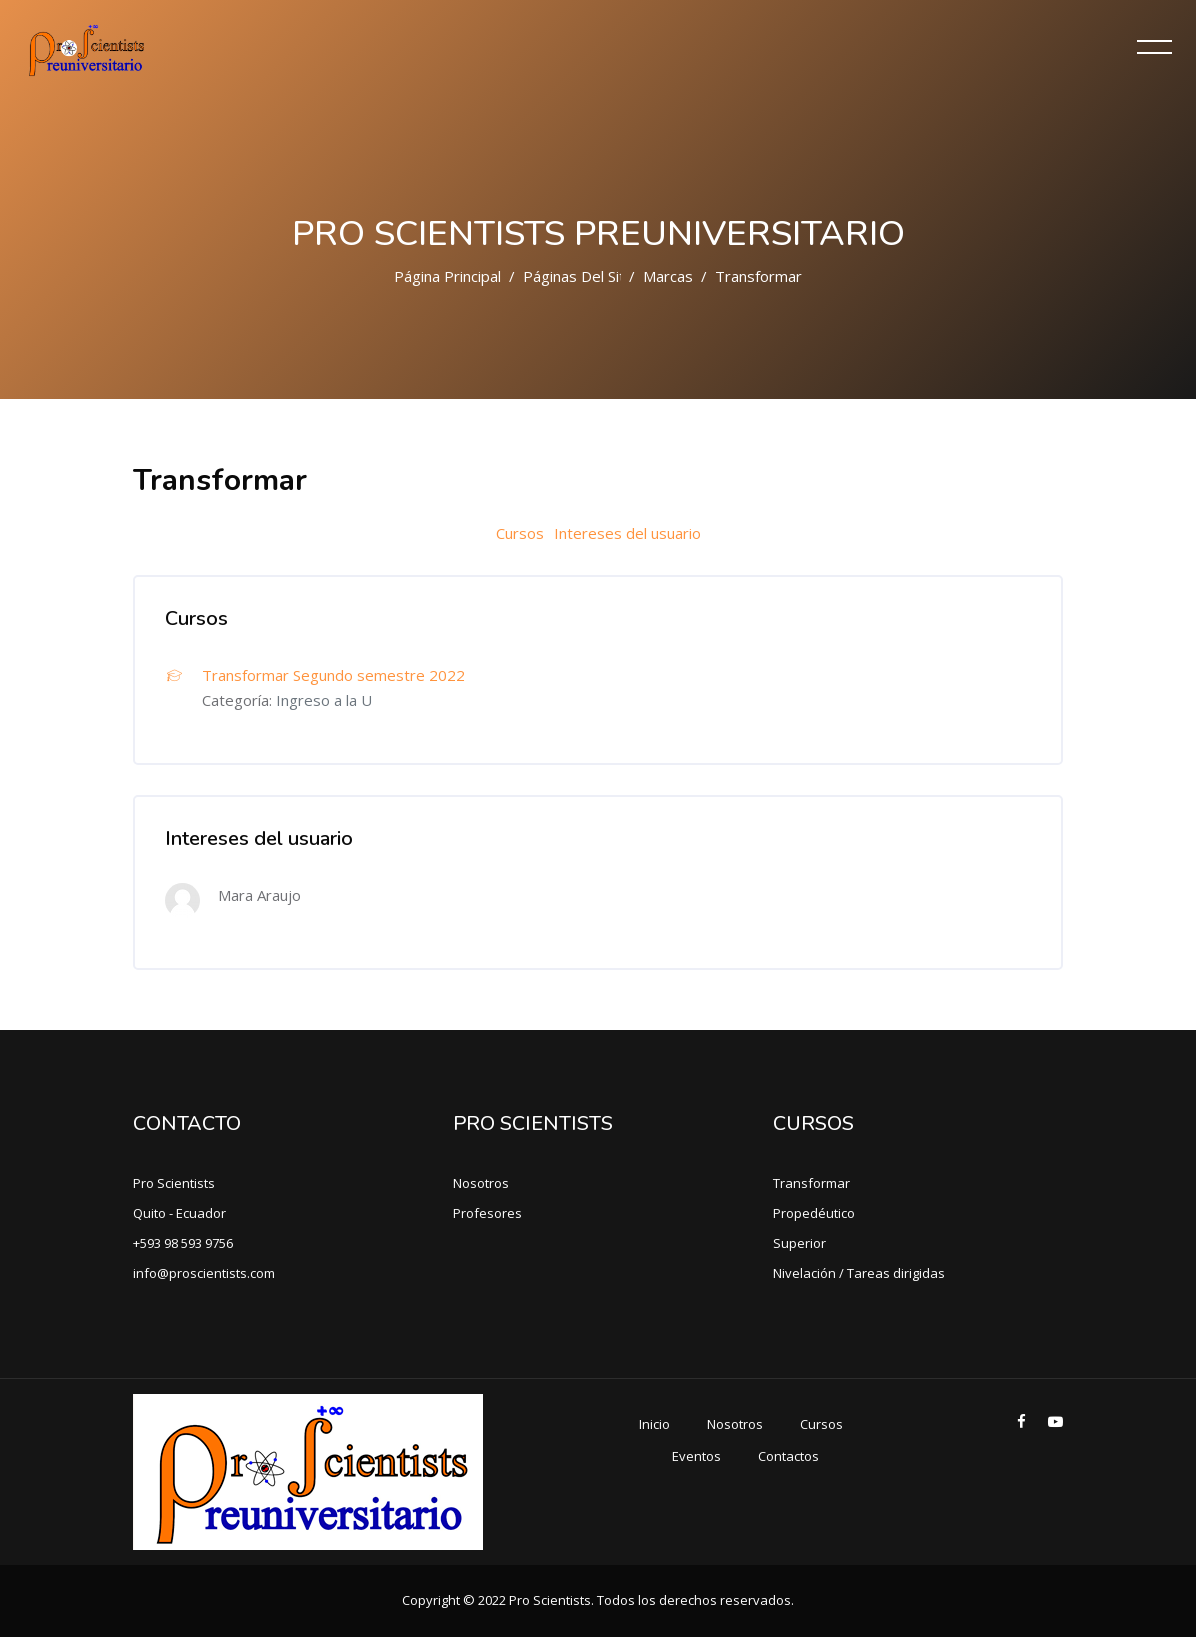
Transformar (811, 1183)
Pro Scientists (174, 1183)
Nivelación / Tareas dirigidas (859, 1273)
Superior (799, 1243)
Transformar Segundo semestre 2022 (333, 675)
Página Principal (447, 276)
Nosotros (481, 1183)
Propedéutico (814, 1213)
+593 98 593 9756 (183, 1243)
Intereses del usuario (627, 533)
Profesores (487, 1213)
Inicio (654, 1424)
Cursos (520, 533)
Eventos (696, 1456)
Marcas (668, 276)
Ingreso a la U (324, 700)
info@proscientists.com (204, 1273)
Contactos (788, 1456)
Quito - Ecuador (179, 1213)
